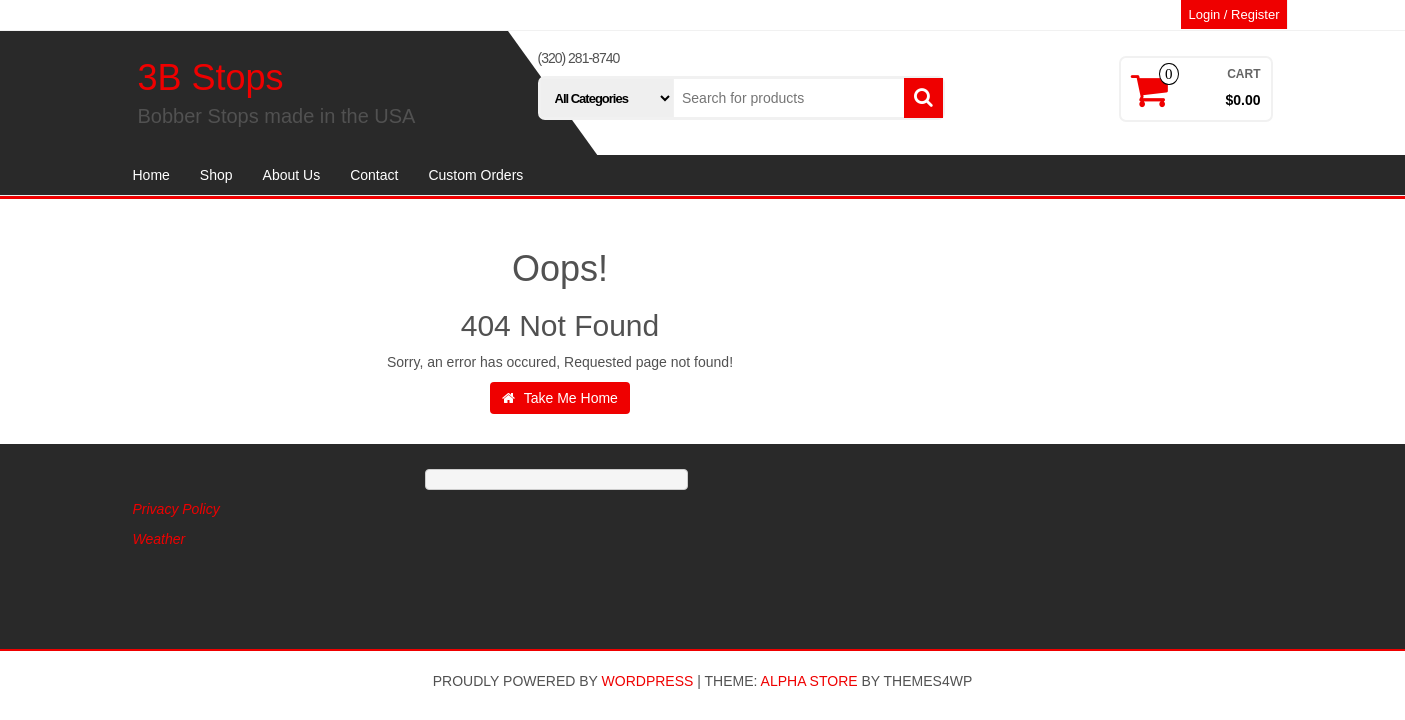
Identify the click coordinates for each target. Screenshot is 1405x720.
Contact (374, 175)
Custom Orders (475, 175)
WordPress (648, 681)
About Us (292, 175)
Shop (216, 175)
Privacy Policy (176, 509)
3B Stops (211, 77)
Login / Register (1233, 14)
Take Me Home (560, 398)
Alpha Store (809, 681)
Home (151, 175)
